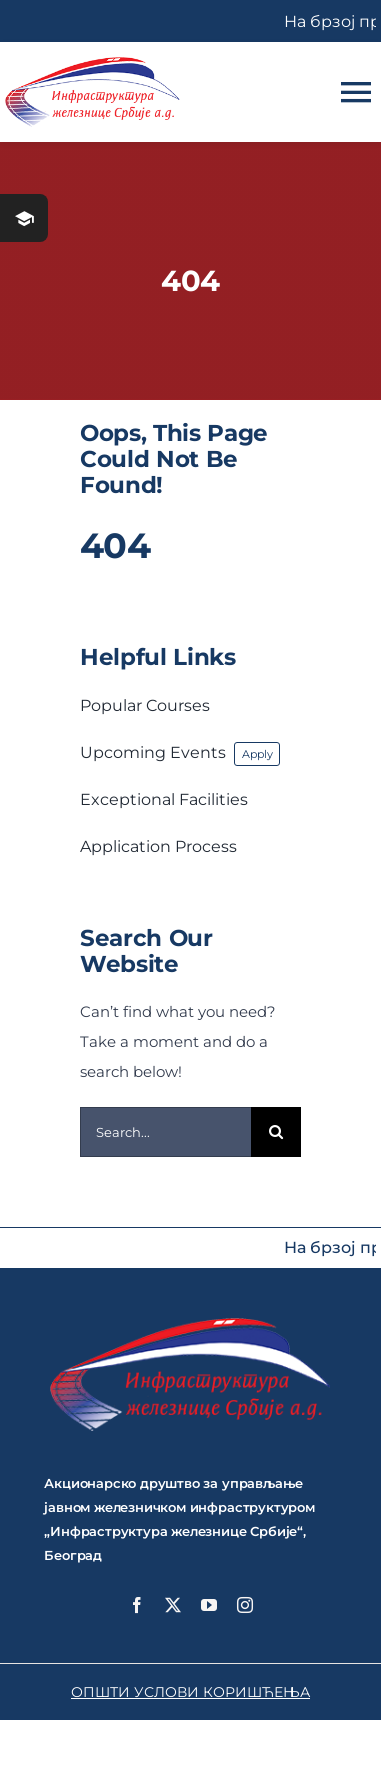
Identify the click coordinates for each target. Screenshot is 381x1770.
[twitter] (173, 1605)
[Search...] (165, 1132)
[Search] (276, 1132)
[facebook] (137, 1605)
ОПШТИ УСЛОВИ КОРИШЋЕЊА (190, 1692)
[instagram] (245, 1605)
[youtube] (209, 1605)
